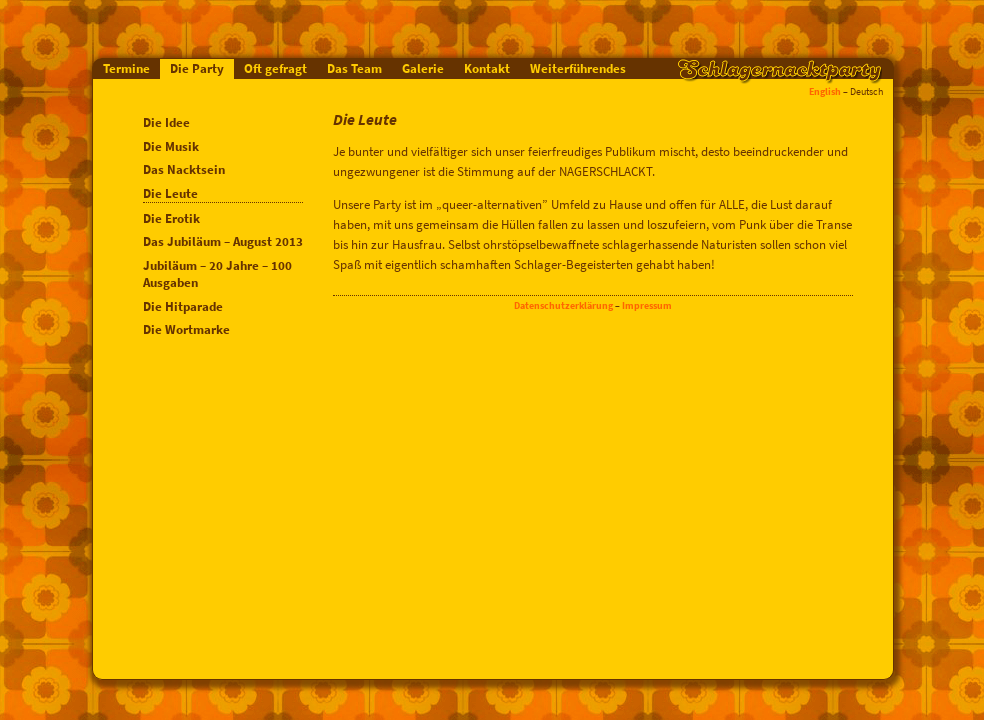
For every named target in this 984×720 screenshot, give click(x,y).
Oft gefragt (275, 68)
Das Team (354, 68)
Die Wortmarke (186, 329)
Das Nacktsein (184, 169)
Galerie (423, 68)
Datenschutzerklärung (563, 305)
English (825, 91)
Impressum (647, 305)
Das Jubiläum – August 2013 (223, 241)
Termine (126, 68)
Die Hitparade (183, 306)
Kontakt (487, 68)
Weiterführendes (578, 68)
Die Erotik (171, 218)
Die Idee (166, 122)
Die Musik (171, 146)
